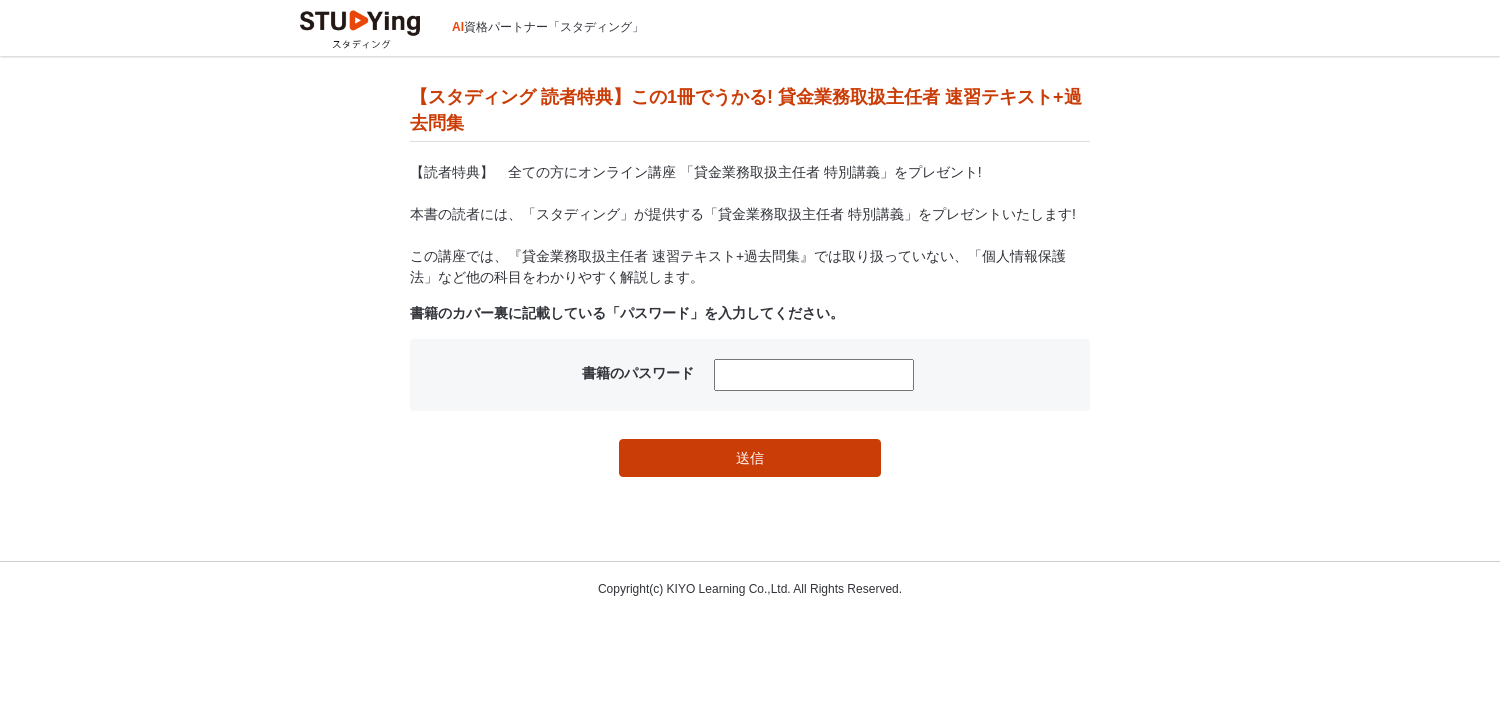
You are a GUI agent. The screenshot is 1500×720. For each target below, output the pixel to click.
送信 (750, 458)
